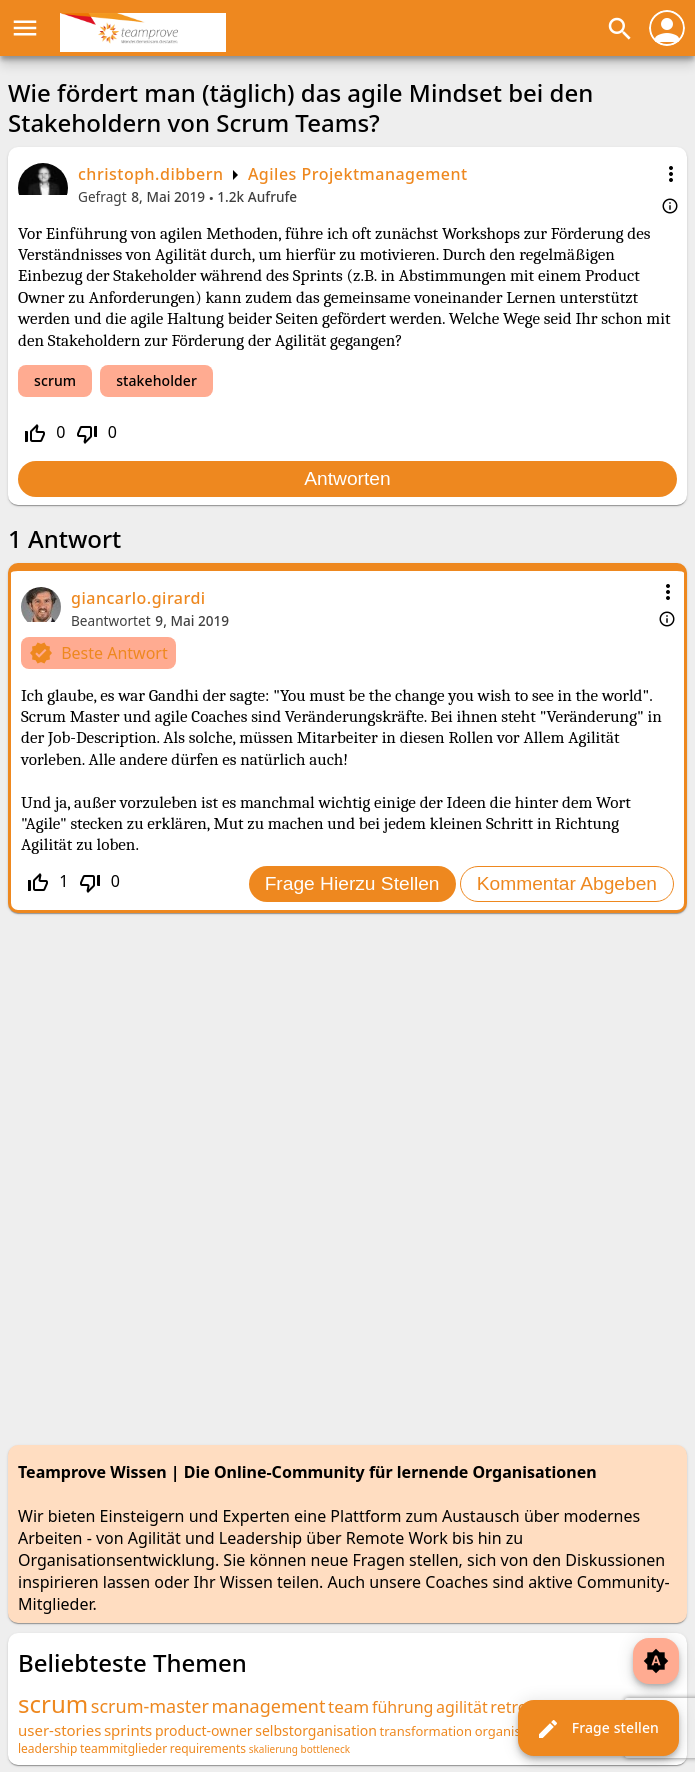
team (348, 1706)
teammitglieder (123, 1748)
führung (403, 1707)
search (620, 29)
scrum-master (150, 1706)
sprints (128, 1730)
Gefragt (102, 196)
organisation (513, 1731)
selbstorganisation (316, 1730)
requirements (208, 1748)
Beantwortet (111, 620)
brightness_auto (656, 1661)
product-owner (204, 1730)
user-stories (59, 1730)
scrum (55, 380)
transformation (426, 1731)
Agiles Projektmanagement (358, 174)
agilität (462, 1707)
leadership (47, 1748)
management (269, 1706)
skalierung (273, 1749)
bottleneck (325, 1749)
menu (25, 28)
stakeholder (156, 380)
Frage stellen (597, 1729)
